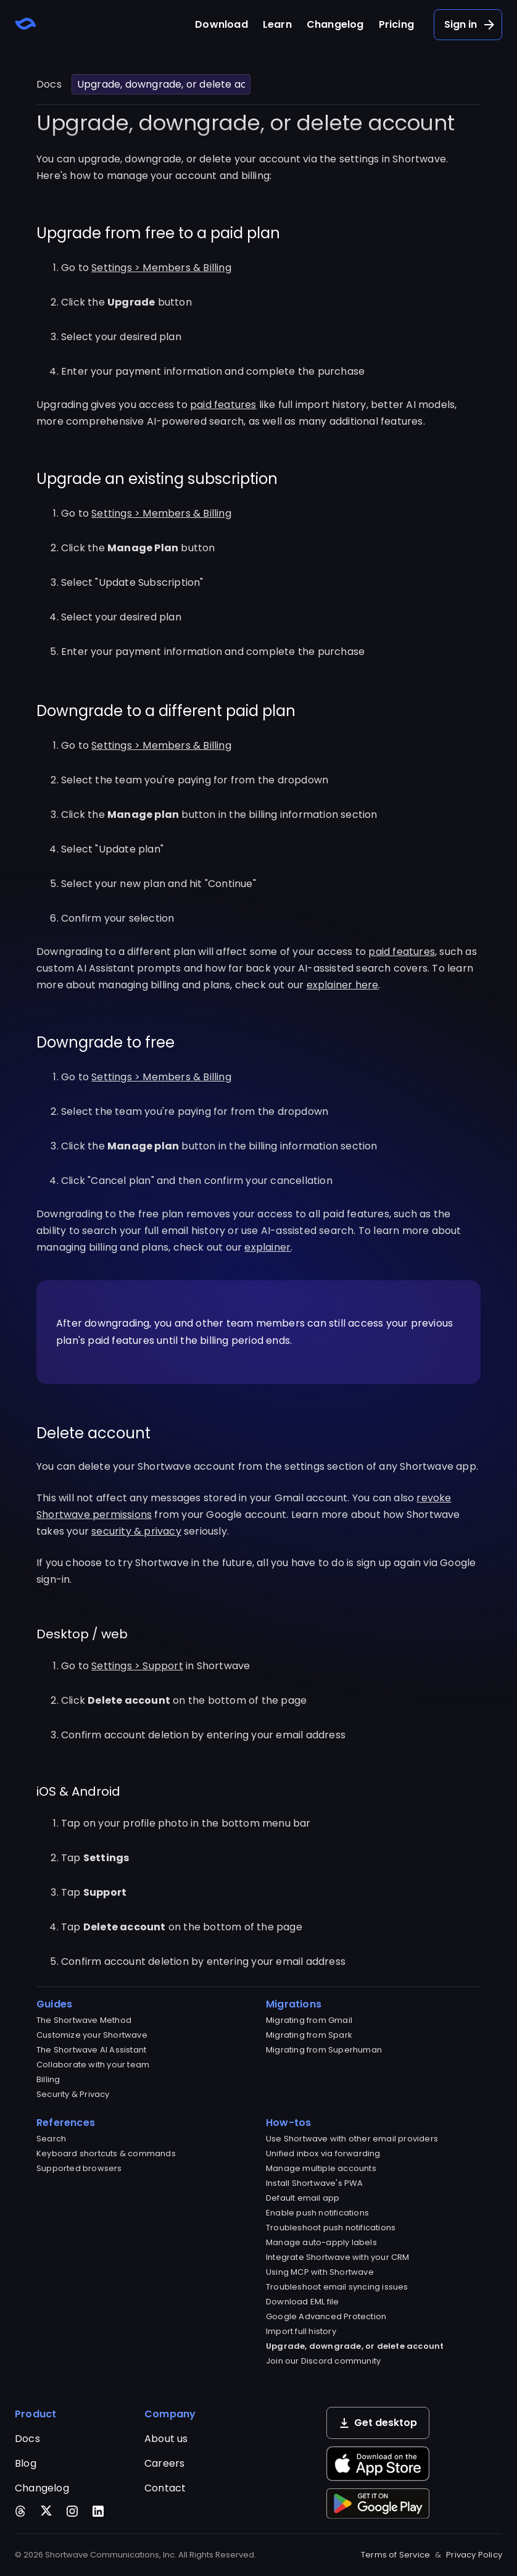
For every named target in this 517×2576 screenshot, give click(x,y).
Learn (277, 24)
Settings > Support (137, 1666)
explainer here (343, 985)
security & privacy (136, 1531)
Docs (49, 84)
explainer (267, 1247)
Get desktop (378, 2423)
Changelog (335, 24)
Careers (164, 2463)
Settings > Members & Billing (161, 268)
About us (166, 2439)
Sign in (470, 24)
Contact (165, 2488)
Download (221, 24)
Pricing (396, 24)
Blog (25, 2463)
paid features (223, 405)
